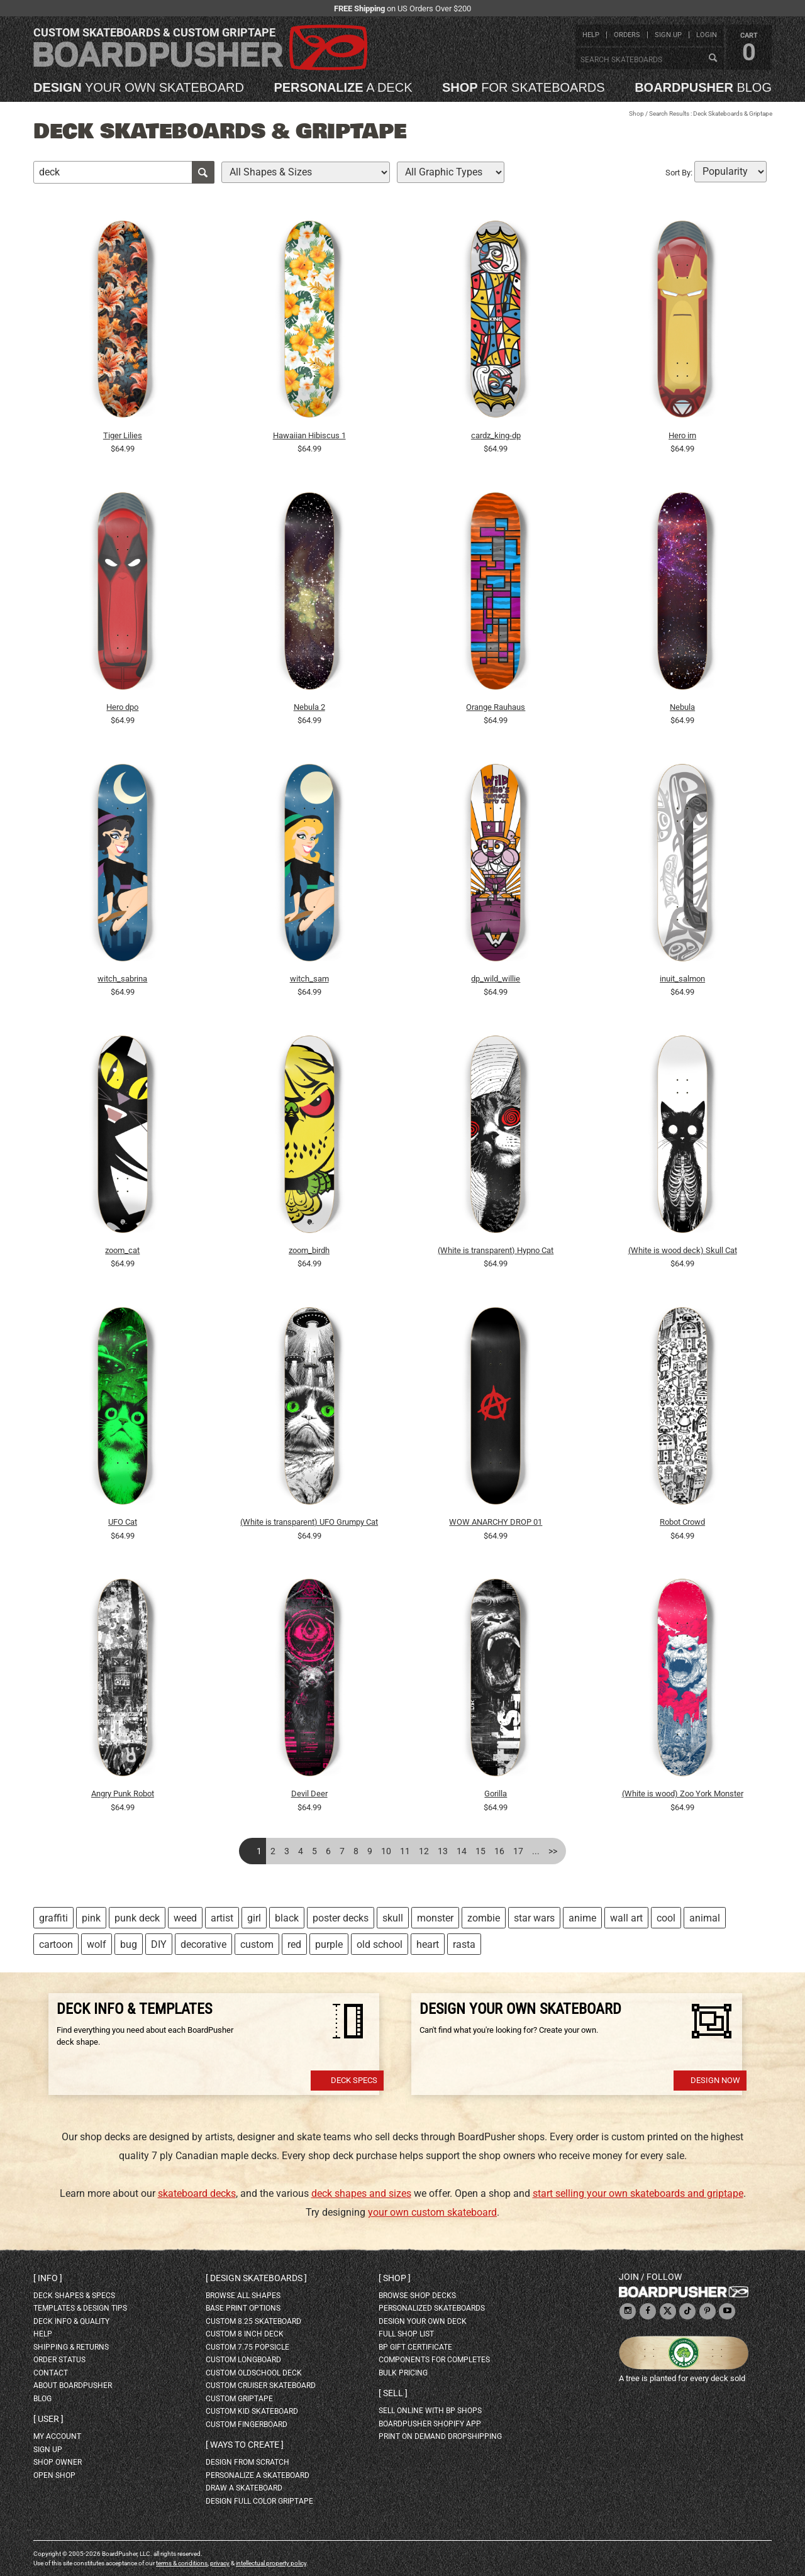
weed (185, 1918)
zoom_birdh (309, 1250)
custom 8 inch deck (245, 2334)
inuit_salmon (682, 978)
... (536, 1851)
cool (666, 1918)
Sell (393, 2393)
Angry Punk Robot (122, 1793)
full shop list (406, 2334)
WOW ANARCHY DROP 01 (495, 1522)
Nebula (682, 707)
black (287, 1918)
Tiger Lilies (122, 435)
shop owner (57, 2462)
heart (427, 1944)
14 (462, 1851)
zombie (483, 1918)
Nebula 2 (309, 707)
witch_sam (309, 978)
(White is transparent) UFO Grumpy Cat (309, 1522)
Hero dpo (122, 707)
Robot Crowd (682, 1522)
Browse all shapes (243, 2295)
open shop (54, 2475)
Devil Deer (309, 1793)
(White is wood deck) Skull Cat (682, 1250)
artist (222, 1918)
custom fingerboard (246, 2424)
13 (443, 1851)
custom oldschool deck (254, 2373)
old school (379, 1944)
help (590, 35)
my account (57, 2436)
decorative (203, 1944)
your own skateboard (138, 87)
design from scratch (247, 2462)
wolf (96, 1944)
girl (254, 1918)
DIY (159, 1944)
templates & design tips (80, 2308)
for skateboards (523, 87)
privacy (220, 2563)
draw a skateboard (244, 2488)
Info (48, 2278)
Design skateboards (256, 2278)
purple (329, 1944)
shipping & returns (71, 2347)
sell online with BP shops (430, 2410)
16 (499, 1851)
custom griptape (239, 2398)
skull (392, 1918)
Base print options (243, 2308)
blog (703, 87)
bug (128, 1944)
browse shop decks (417, 2295)
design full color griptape (259, 2501)
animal (704, 1918)
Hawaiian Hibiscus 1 (309, 435)
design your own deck (423, 2321)
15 (480, 1851)
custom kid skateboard (252, 2411)
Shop (636, 113)
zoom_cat (122, 1250)
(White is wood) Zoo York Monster (682, 1793)
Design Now (715, 2080)
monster (435, 1918)
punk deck (137, 1918)
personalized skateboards (432, 2308)
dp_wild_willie (495, 978)
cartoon (56, 1944)
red (294, 1944)
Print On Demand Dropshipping (440, 2436)
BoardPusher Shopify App (430, 2423)
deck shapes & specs (74, 2295)
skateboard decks (197, 2193)
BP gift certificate (415, 2347)
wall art (626, 1918)
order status (59, 2359)
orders (627, 35)
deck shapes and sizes (361, 2193)
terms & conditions (182, 2563)
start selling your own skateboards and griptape (638, 2193)
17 (518, 1851)
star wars (534, 1918)
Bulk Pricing (403, 2373)
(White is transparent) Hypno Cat (495, 1250)
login (706, 35)
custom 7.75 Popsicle (247, 2347)
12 (424, 1851)
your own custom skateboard (432, 2212)
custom (257, 1944)
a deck (343, 87)
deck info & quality (71, 2321)
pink (91, 1918)
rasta (464, 1944)
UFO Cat (122, 1522)
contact (50, 2373)
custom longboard (243, 2359)
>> (552, 1851)
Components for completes (434, 2359)
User (48, 2419)
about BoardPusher (72, 2385)
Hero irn (682, 435)
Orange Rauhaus (495, 707)
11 (405, 1851)
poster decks (341, 1918)
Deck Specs (354, 2080)
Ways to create (244, 2445)
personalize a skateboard (257, 2475)
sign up (668, 35)
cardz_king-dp (496, 435)
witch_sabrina (122, 978)
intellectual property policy (271, 2563)
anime (582, 1918)
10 (386, 1851)
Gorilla (495, 1793)
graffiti (53, 1918)
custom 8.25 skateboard (253, 2321)
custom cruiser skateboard (261, 2385)
